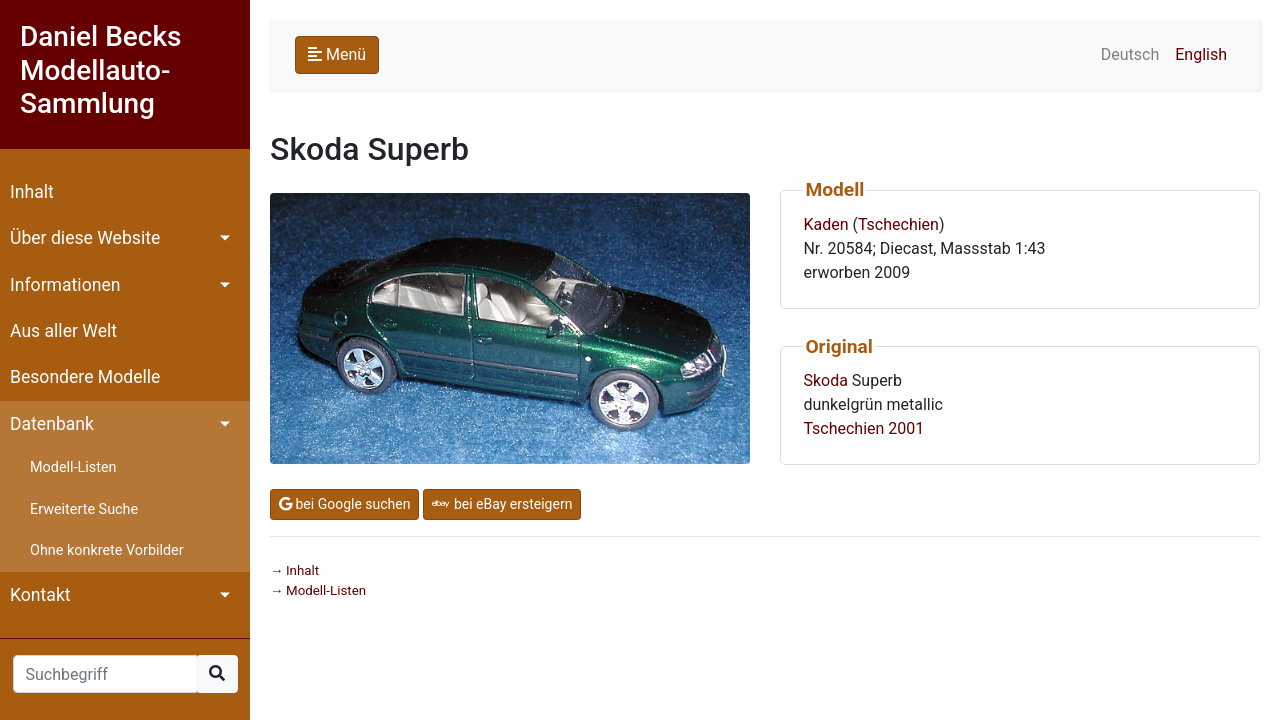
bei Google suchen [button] (344, 504)
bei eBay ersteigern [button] (502, 504)
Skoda (825, 380)
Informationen (65, 285)
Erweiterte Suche (84, 509)
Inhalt (32, 192)
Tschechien (898, 224)
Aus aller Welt (63, 331)
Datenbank (52, 424)
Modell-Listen (73, 467)
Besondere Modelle (85, 377)
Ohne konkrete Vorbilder (107, 550)
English (1201, 54)
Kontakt (40, 595)
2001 (906, 428)
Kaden (825, 224)
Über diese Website (85, 238)
